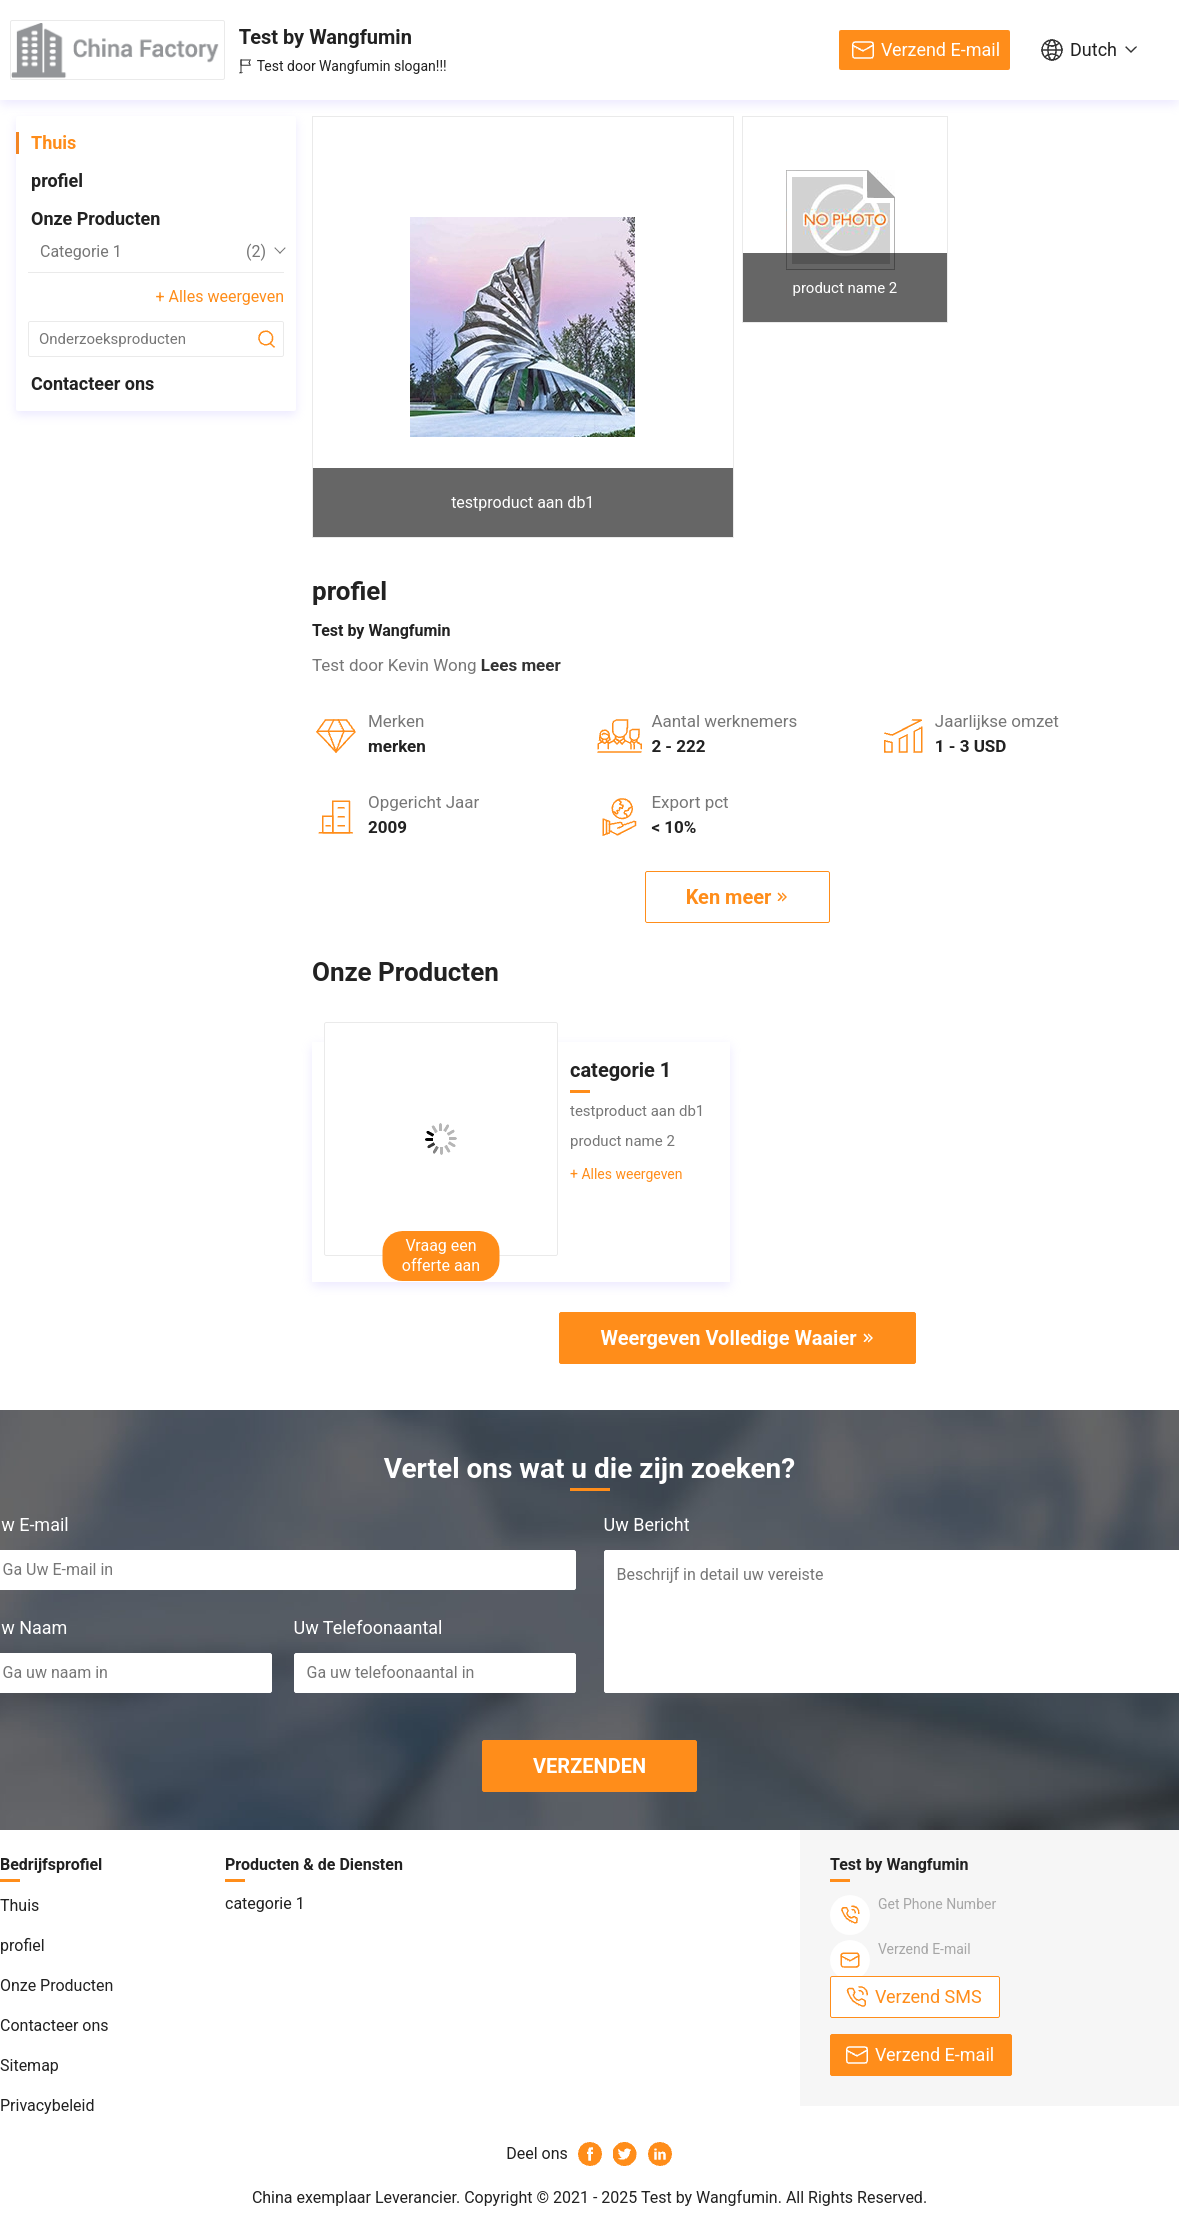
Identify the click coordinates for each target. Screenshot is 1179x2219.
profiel (57, 180)
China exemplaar (311, 2197)
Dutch (1093, 49)
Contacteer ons (92, 383)
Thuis (53, 142)
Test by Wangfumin (325, 37)
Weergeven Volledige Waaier (728, 1338)
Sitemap (29, 2065)
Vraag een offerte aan (441, 1255)
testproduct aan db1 (522, 502)
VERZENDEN (589, 1766)
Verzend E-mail (940, 49)
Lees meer (521, 665)
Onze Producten (95, 218)
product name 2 (844, 288)
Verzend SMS (928, 1996)
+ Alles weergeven (219, 296)
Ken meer (729, 897)
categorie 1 (153, 252)
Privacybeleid (47, 2105)
